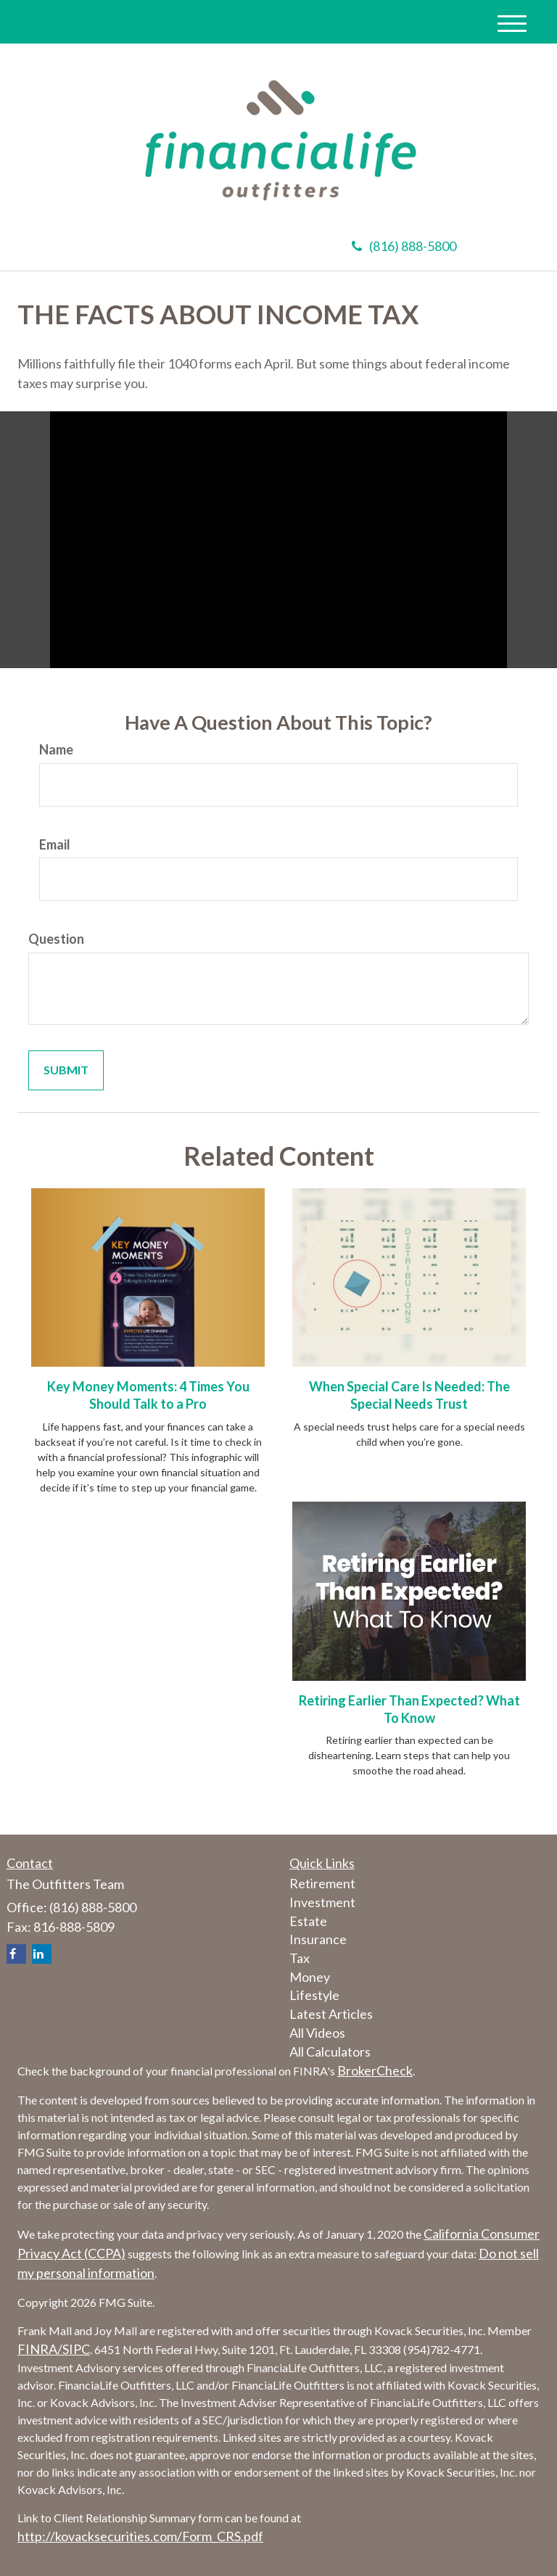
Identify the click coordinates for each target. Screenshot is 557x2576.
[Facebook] (16, 1954)
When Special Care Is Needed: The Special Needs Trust (409, 1395)
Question (56, 939)
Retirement (322, 1883)
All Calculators (330, 2051)
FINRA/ (39, 2349)
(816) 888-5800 (404, 246)
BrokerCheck (375, 2070)
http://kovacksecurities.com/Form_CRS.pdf (140, 2536)
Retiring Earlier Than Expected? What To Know (409, 1709)
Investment (322, 1902)
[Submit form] (66, 1070)
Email (54, 844)
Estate (308, 1921)
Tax (299, 1958)
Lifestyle (314, 1995)
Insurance (318, 1939)
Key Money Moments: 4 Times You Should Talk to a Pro (148, 1395)
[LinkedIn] (41, 1954)
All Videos (317, 2033)
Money (309, 1977)
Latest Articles (331, 2014)
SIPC (76, 2349)
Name (56, 749)
